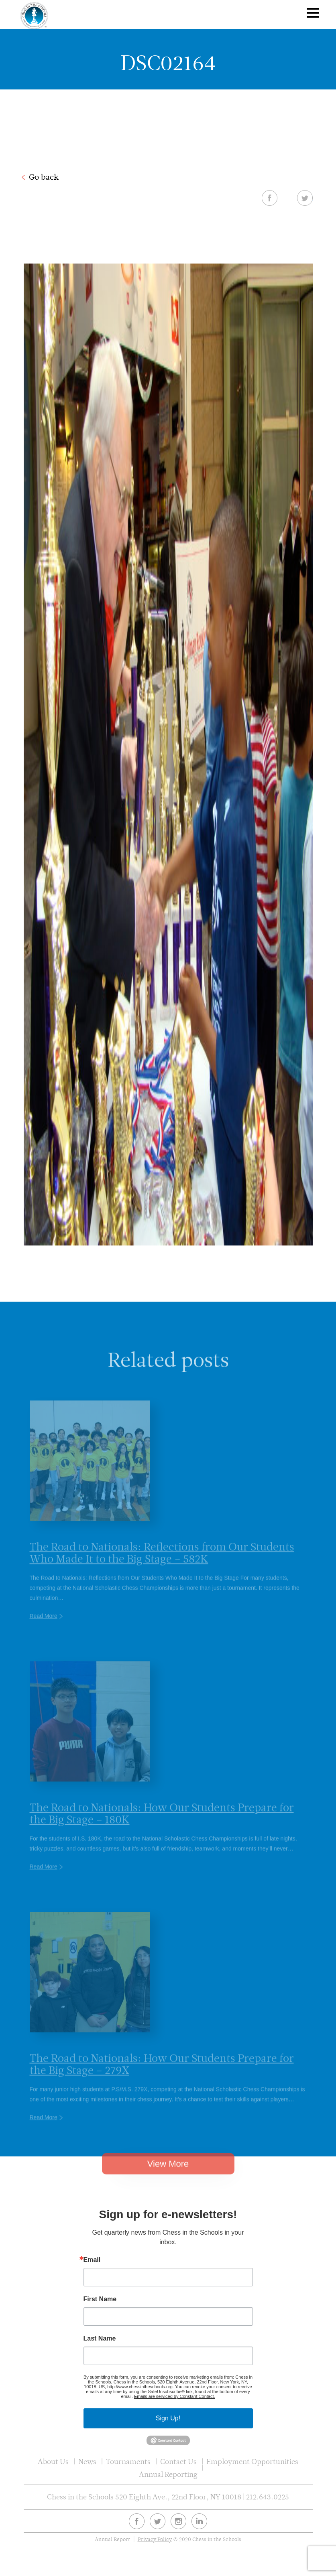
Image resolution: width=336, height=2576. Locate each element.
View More (168, 2175)
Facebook (269, 198)
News (87, 2461)
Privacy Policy (155, 2539)
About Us (53, 2461)
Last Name (99, 2338)
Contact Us (178, 2461)
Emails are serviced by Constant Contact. (174, 2396)
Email (92, 2260)
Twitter (305, 198)
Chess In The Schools (34, 15)
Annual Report (112, 2539)
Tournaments (128, 2461)
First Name (100, 2299)
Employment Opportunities (252, 2461)
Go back (44, 177)
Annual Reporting (168, 2474)
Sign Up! (168, 2418)
